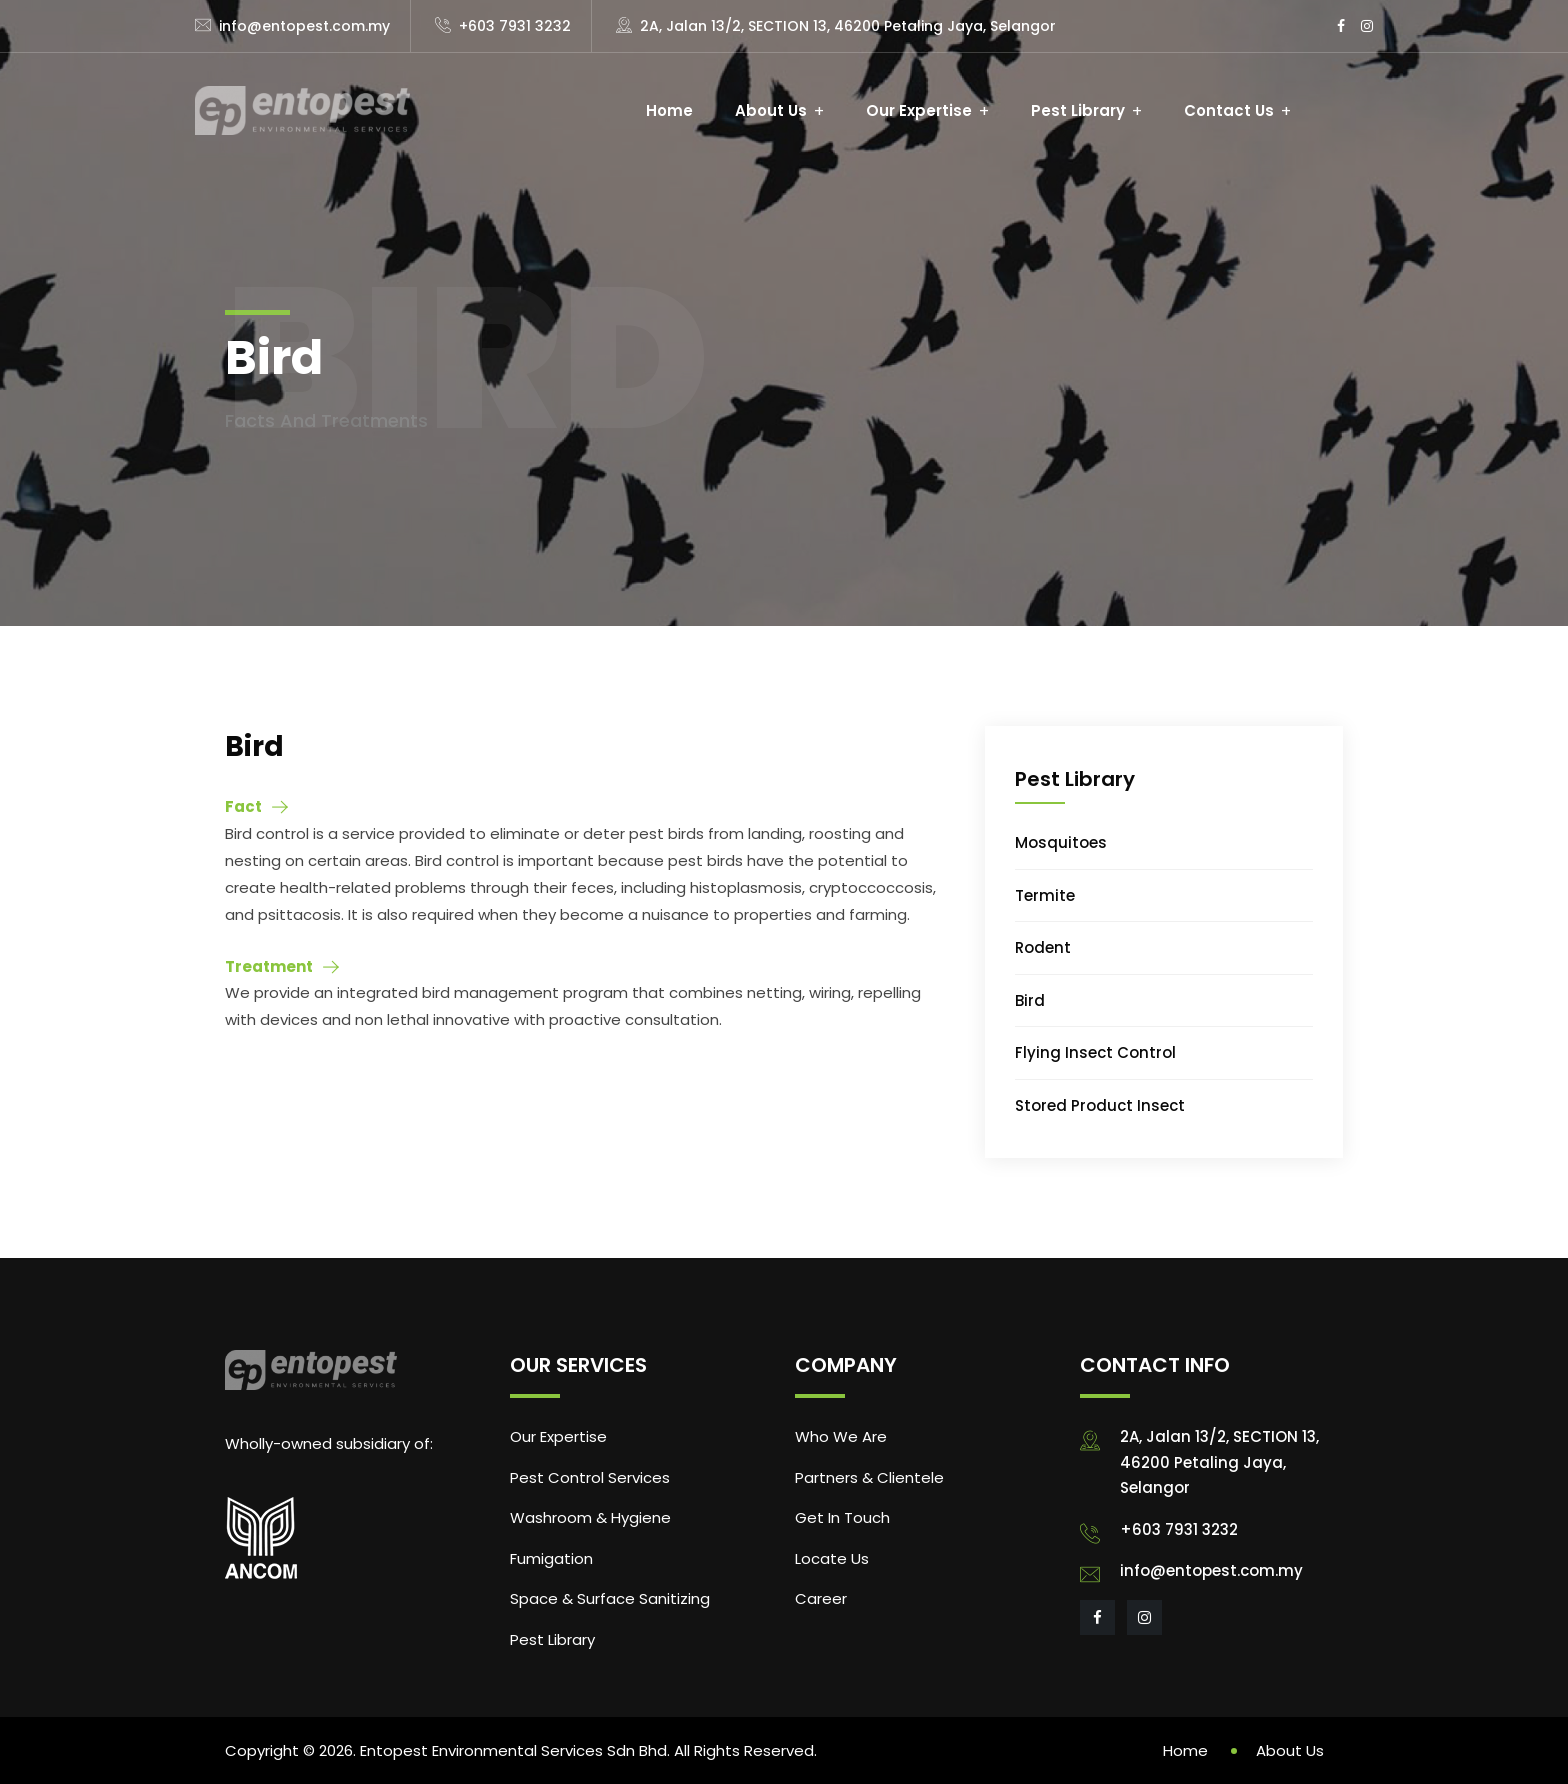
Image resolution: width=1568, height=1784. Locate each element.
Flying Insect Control (1095, 1052)
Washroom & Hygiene (590, 1517)
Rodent (1043, 947)
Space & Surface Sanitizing (610, 1598)
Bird (1030, 1000)
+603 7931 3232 (515, 26)
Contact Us (1229, 110)
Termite (1045, 895)
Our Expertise (919, 110)
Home (669, 110)
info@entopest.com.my (304, 26)
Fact (243, 806)
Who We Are (841, 1436)
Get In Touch (842, 1517)
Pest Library (1078, 110)
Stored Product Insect (1100, 1105)
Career (821, 1598)
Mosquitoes (1061, 842)
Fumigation (551, 1558)
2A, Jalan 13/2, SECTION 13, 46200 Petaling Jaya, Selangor (848, 26)
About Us (771, 110)
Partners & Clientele (869, 1477)
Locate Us (832, 1558)
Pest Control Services (590, 1477)
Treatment (269, 966)
